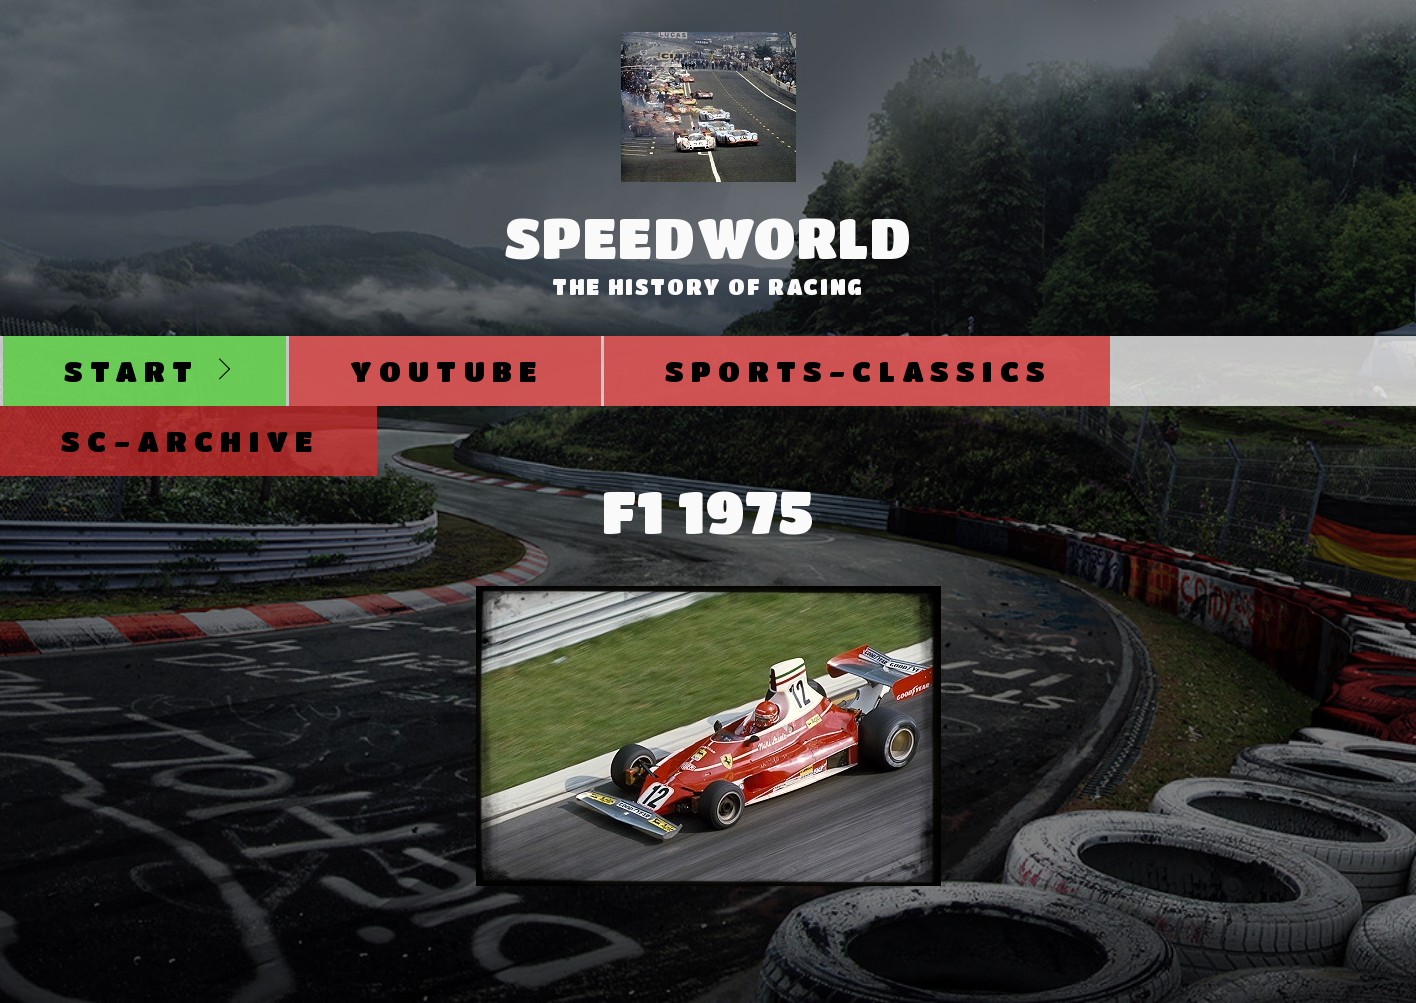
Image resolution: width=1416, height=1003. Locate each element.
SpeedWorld (708, 237)
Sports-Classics (858, 370)
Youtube (446, 370)
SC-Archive (190, 440)
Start (131, 370)
